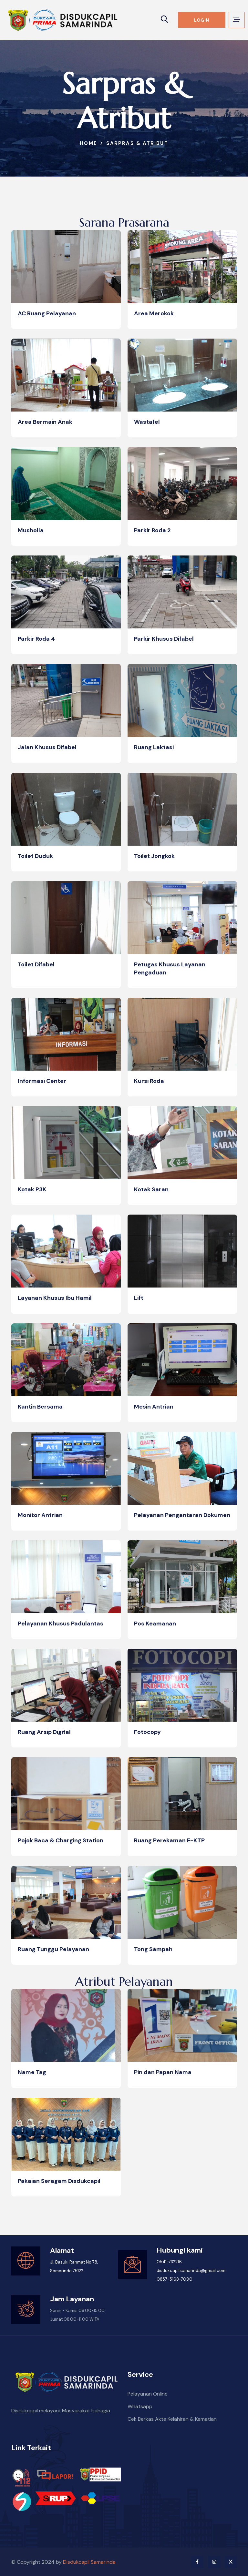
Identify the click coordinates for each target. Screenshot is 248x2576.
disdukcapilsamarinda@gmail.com (191, 2270)
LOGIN (201, 20)
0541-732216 (169, 2262)
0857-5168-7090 (174, 2279)
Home (88, 143)
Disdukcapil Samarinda (89, 2562)
